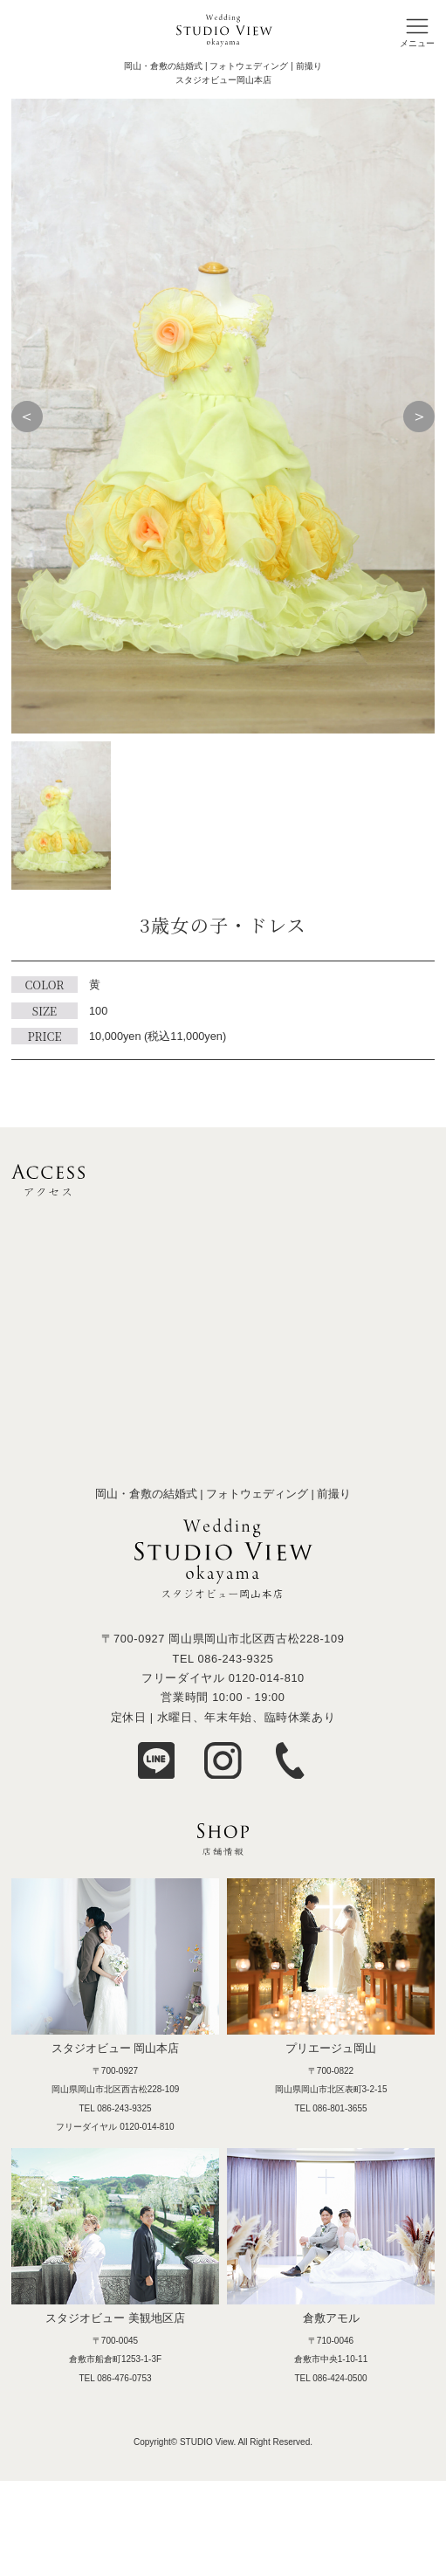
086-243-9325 (235, 1658)
